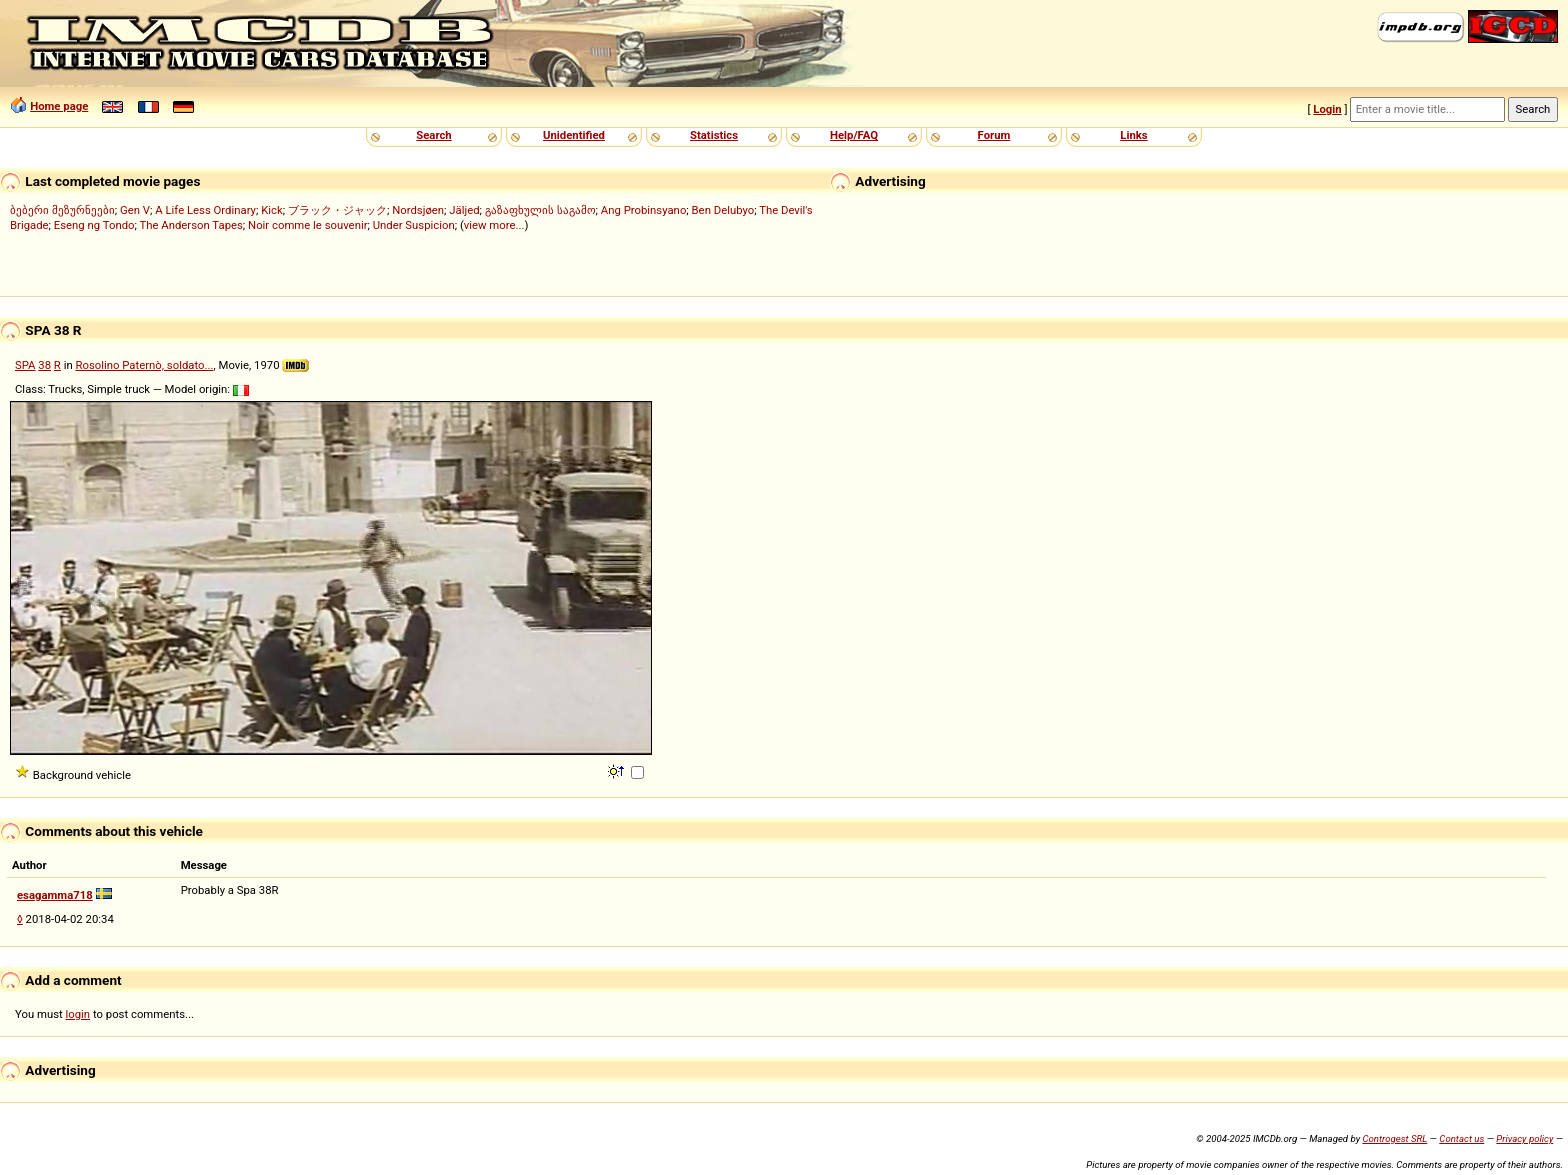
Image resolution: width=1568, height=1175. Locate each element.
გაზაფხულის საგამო (540, 210)
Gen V (135, 210)
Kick (272, 210)
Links (1133, 135)
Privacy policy (1524, 1138)
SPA (25, 365)
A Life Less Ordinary (205, 210)
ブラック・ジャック (337, 210)
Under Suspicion (414, 225)
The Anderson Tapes (190, 225)
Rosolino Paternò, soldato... (144, 365)
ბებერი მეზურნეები (62, 210)
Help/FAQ (854, 135)
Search (433, 135)
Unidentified (574, 135)
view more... (494, 225)
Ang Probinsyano (644, 210)
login (78, 1014)
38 (44, 365)
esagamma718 (55, 895)
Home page (59, 106)
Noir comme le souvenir (307, 225)
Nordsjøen (418, 210)
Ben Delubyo (723, 210)
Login (1327, 109)
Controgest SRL (1394, 1138)
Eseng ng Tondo (94, 225)
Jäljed (464, 210)
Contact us (1461, 1138)
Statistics (714, 135)
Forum (994, 135)
